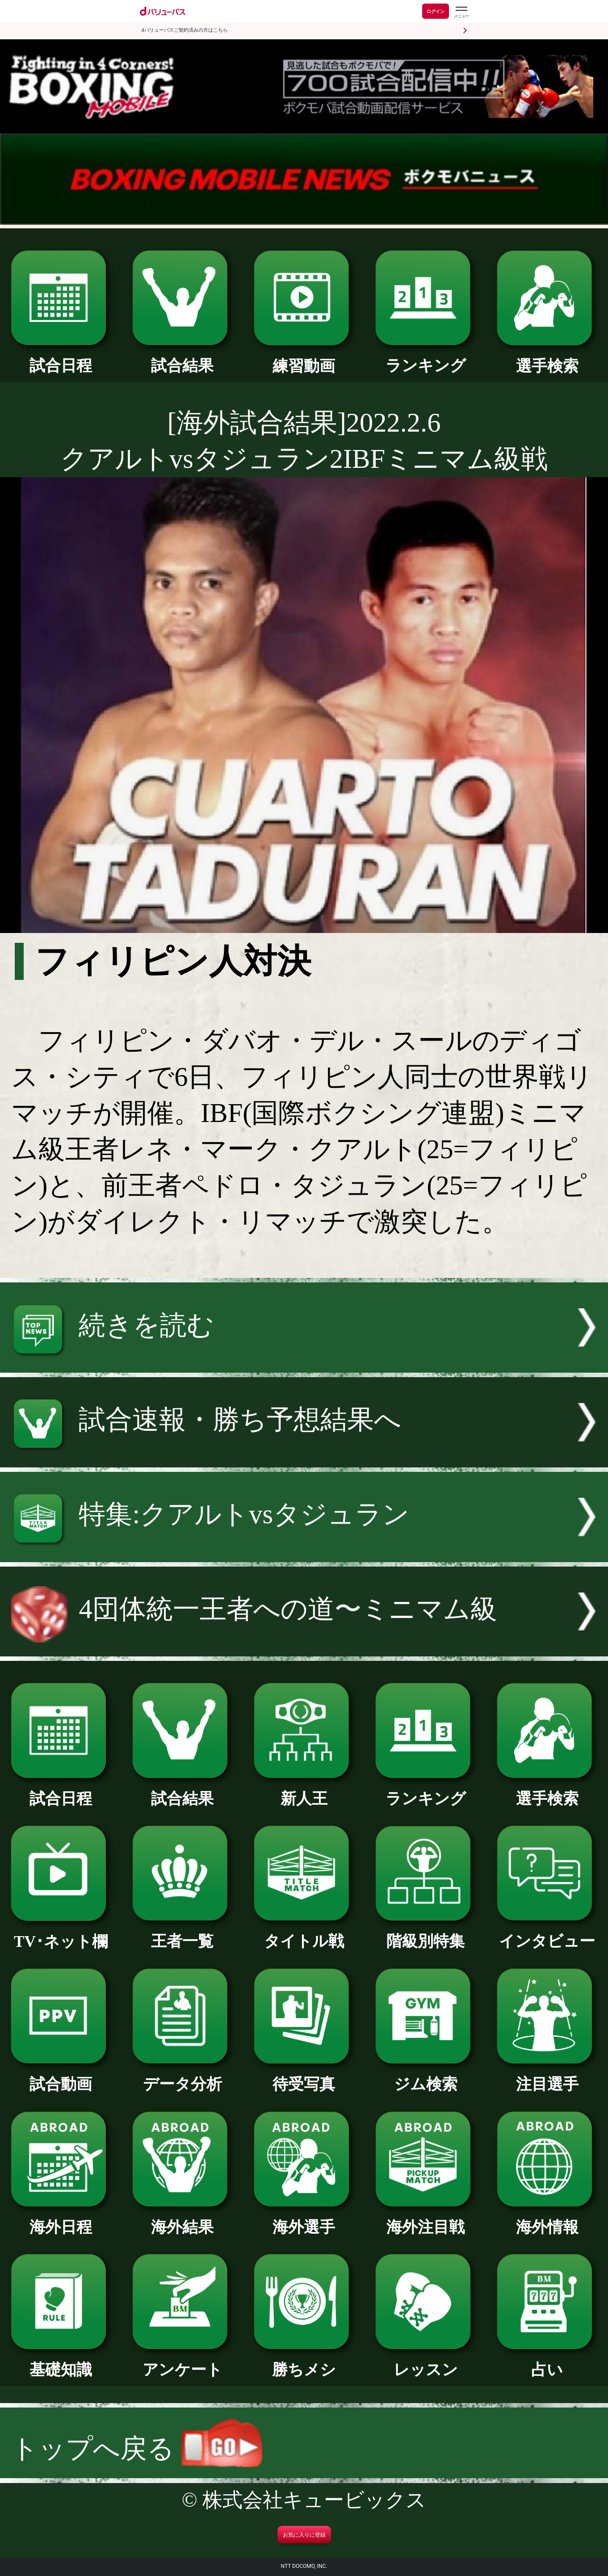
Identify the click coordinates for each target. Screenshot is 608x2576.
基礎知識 (61, 2361)
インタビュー (547, 1933)
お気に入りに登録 (304, 2535)
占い (547, 2361)
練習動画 (304, 358)
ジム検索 (425, 2076)
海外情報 (547, 2219)
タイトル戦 (304, 1933)
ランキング (425, 357)
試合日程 (61, 357)
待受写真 (304, 2076)
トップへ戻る (136, 2448)
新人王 (304, 1790)
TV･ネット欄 (61, 1933)
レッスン (425, 2361)
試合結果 (182, 357)
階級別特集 (425, 1933)
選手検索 (547, 358)
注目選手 (547, 2076)
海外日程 (61, 2219)
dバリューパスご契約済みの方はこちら (185, 30)
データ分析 (182, 2076)
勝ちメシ (304, 2361)
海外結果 (182, 2219)
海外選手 (304, 2219)
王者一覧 (182, 1933)
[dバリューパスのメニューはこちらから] (461, 12)
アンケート (182, 2361)
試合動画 (61, 2076)
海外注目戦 (425, 2219)
